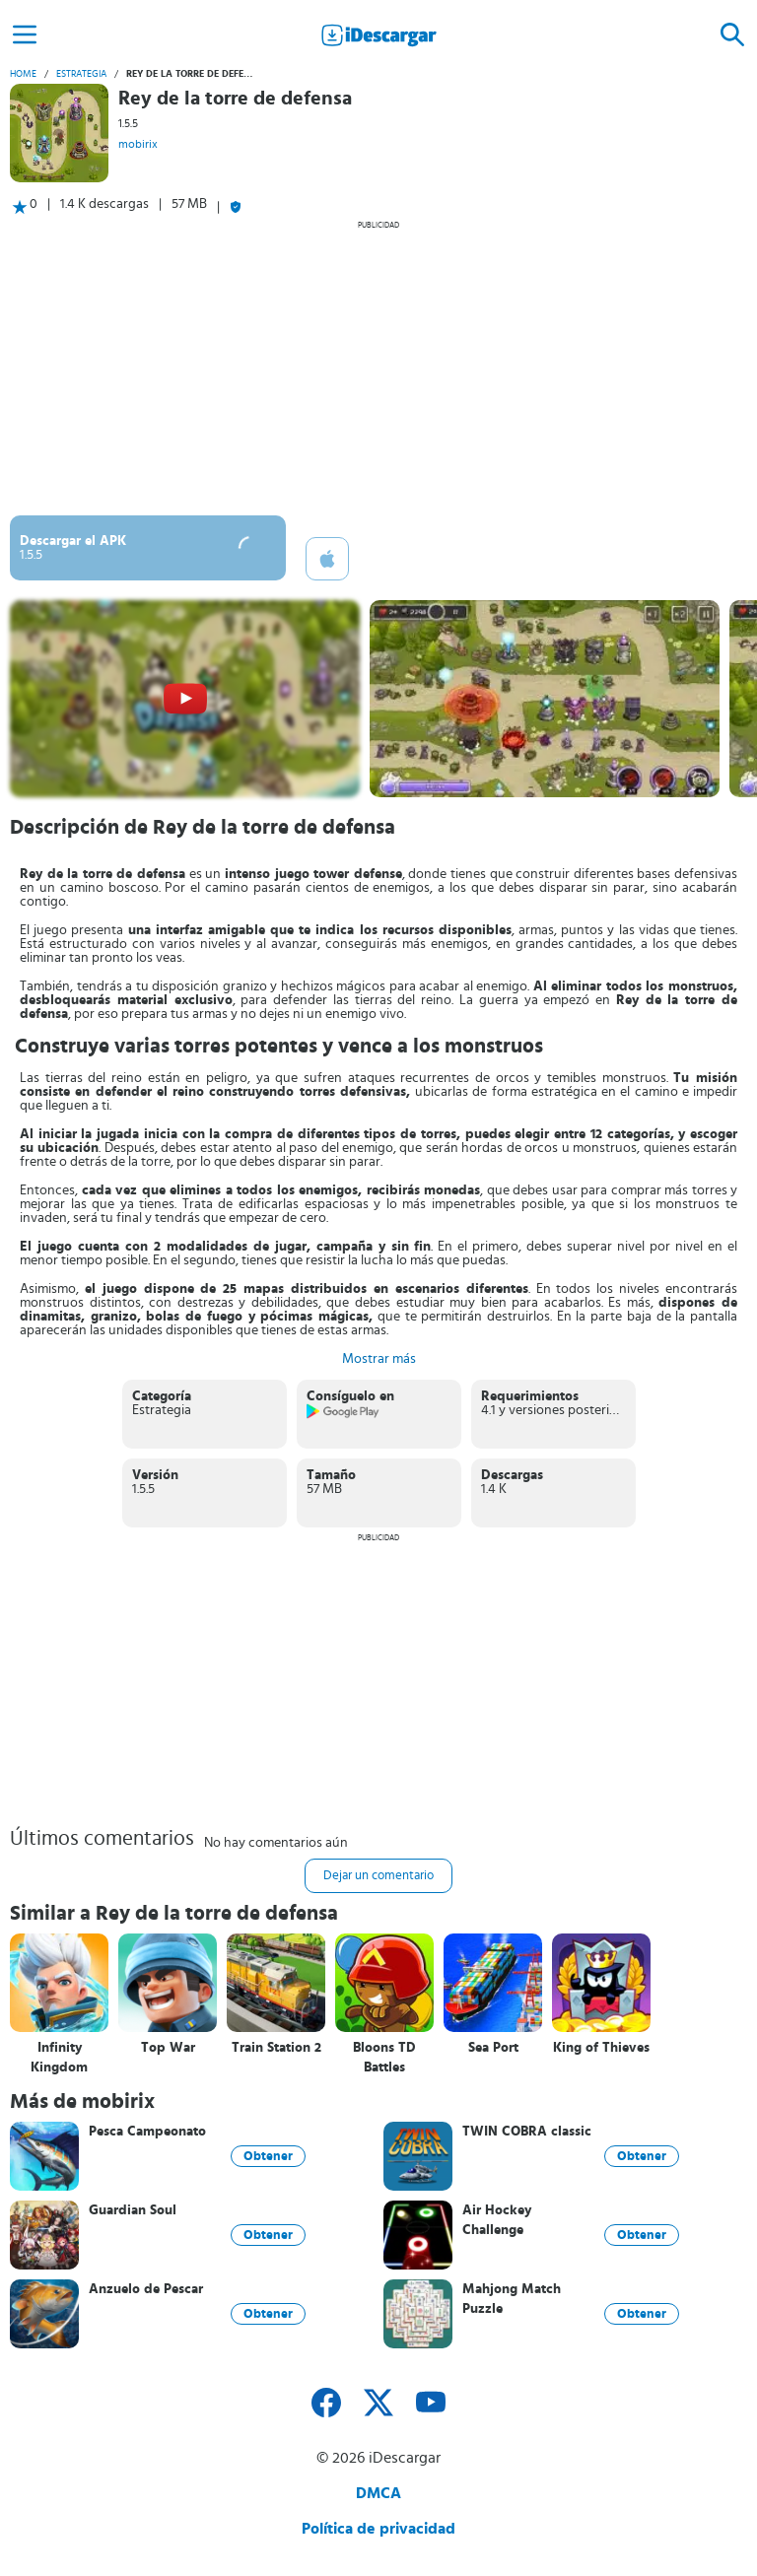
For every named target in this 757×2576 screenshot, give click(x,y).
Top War (168, 2048)
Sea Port (493, 2048)
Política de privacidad (378, 2529)
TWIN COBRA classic (526, 2131)
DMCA (378, 2493)
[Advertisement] (378, 368)
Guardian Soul (132, 2210)
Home (23, 74)
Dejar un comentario (378, 1875)
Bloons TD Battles (384, 2057)
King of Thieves (601, 2048)
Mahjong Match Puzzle (511, 2299)
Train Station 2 (276, 2048)
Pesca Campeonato (147, 2131)
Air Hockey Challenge (496, 2220)
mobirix (138, 144)
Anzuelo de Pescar (146, 2289)
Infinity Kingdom (59, 2057)
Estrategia (81, 74)
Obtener (268, 2156)
